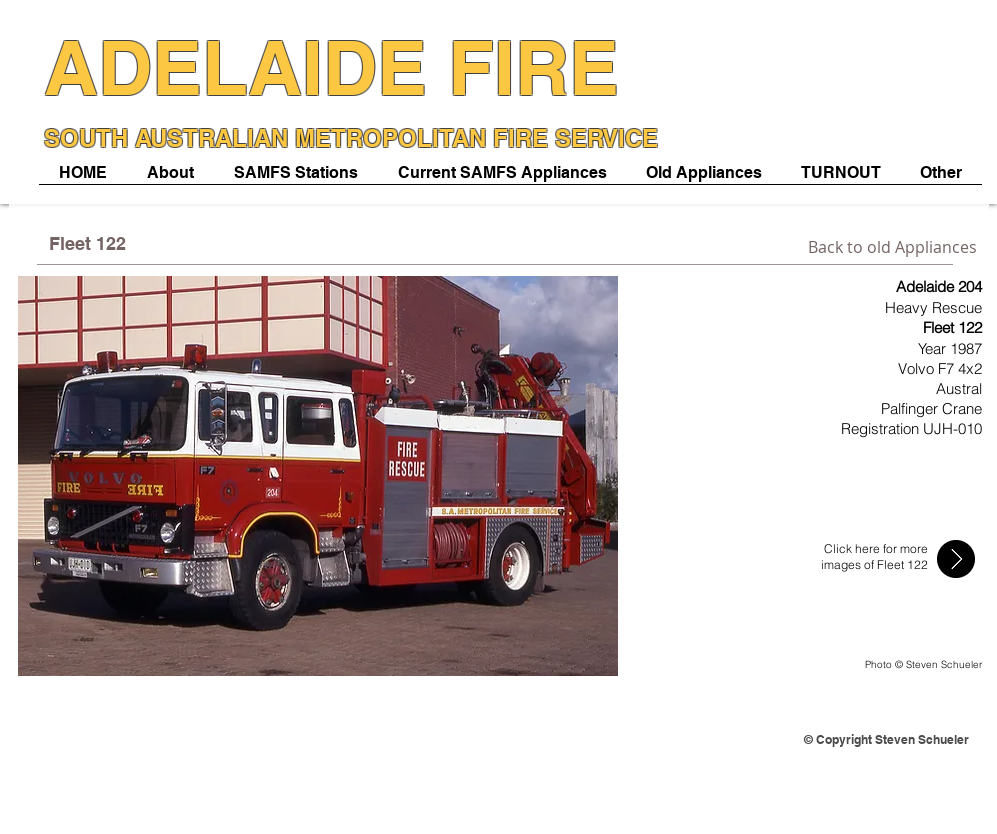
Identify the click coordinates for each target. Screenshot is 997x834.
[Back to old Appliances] (892, 247)
